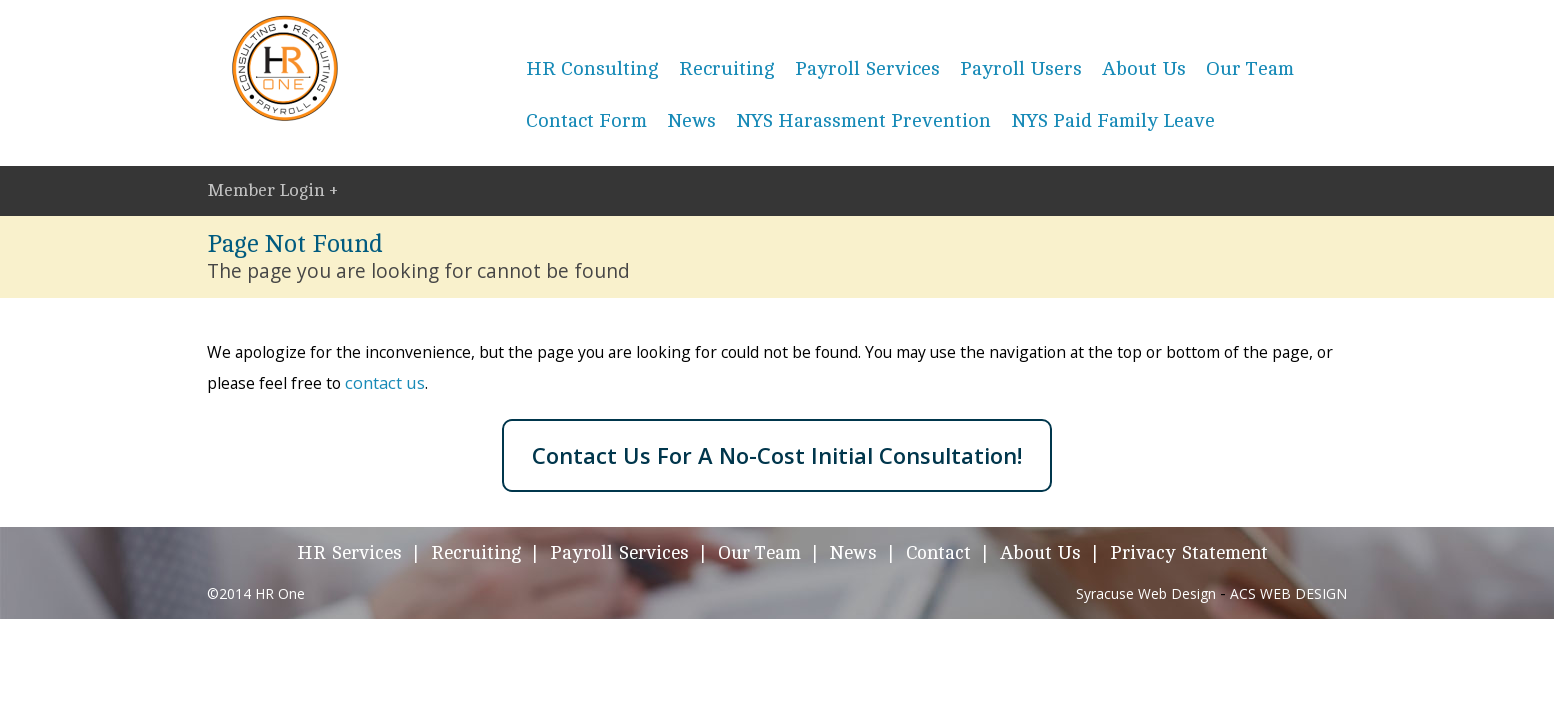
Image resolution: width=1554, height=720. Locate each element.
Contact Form (586, 121)
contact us (385, 382)
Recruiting (727, 69)
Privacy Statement (1189, 553)
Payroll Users (1021, 69)
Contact (938, 553)
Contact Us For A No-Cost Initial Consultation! (777, 455)
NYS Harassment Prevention (863, 121)
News (691, 121)
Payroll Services (867, 69)
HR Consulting (592, 69)
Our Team (1250, 69)
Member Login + (272, 190)
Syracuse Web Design (1146, 593)
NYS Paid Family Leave (1113, 121)
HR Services (349, 553)
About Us (1144, 69)
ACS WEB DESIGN (1288, 593)
